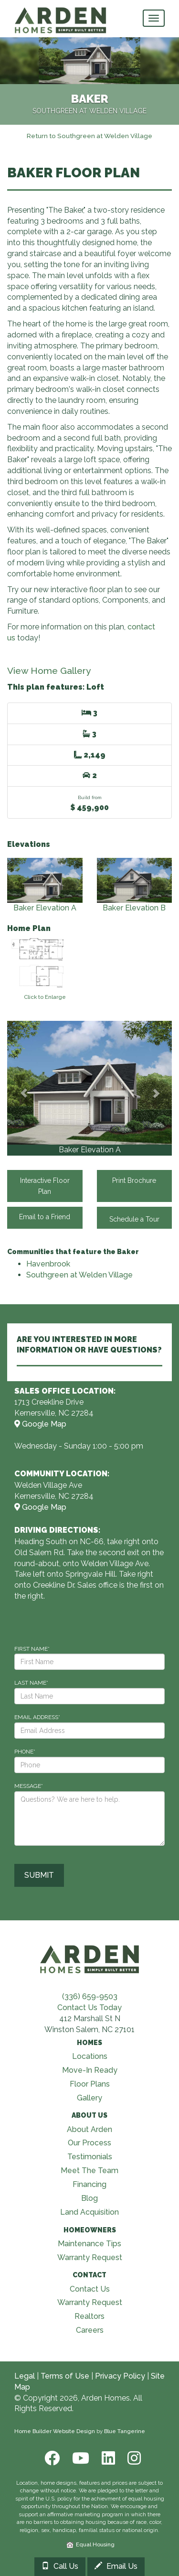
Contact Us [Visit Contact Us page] (90, 2289)
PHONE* (24, 1751)
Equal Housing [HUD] (91, 2544)
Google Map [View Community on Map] (40, 1507)
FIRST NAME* (32, 1648)
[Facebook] (51, 2458)
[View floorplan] (45, 967)
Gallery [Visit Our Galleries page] (89, 2097)
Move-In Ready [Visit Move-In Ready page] (89, 2070)
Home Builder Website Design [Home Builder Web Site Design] (54, 2431)
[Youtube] (80, 2458)
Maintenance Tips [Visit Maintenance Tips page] (89, 2243)
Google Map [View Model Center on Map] (40, 1424)
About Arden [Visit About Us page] (89, 2129)
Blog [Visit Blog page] (89, 2198)
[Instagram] (131, 2458)
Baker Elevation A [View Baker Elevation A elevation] (45, 885)
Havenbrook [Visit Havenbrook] (48, 1263)
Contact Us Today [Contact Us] (89, 2007)
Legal (24, 2376)
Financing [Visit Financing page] (89, 2184)
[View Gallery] (89, 1083)
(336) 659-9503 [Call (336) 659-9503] (89, 1996)
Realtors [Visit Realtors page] (89, 2316)
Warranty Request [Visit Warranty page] (89, 2257)
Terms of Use (65, 2376)
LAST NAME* (31, 1682)
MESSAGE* (28, 1786)
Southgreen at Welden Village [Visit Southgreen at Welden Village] (79, 1274)
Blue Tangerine (124, 2431)
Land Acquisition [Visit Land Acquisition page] (89, 2212)
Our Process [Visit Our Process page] (89, 2142)
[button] (23, 1088)
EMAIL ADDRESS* (37, 1717)
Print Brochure (134, 1179)
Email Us (116, 2566)
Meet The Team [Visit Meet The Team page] (89, 2170)
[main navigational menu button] (154, 18)
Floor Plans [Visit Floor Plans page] (90, 2084)
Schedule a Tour (134, 1218)
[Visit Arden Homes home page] (90, 1958)
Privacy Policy (120, 2376)
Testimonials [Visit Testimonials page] (89, 2156)
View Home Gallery (49, 670)
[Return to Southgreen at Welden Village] (89, 135)
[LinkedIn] (107, 2458)
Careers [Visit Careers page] (90, 2330)
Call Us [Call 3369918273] (60, 2566)
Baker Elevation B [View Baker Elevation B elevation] (134, 885)
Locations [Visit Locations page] (89, 2056)
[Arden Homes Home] (60, 12)
